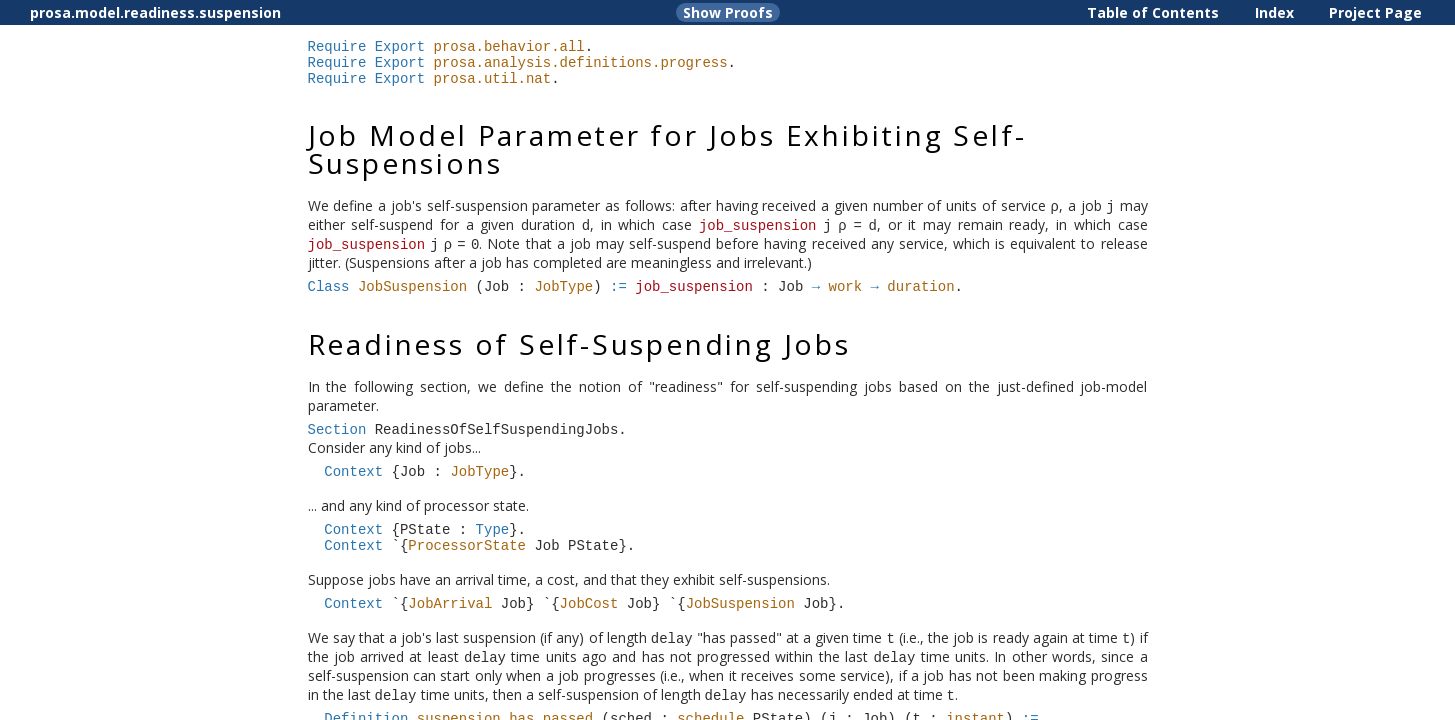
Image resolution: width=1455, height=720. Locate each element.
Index (1274, 12)
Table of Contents (1153, 12)
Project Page (1375, 12)
